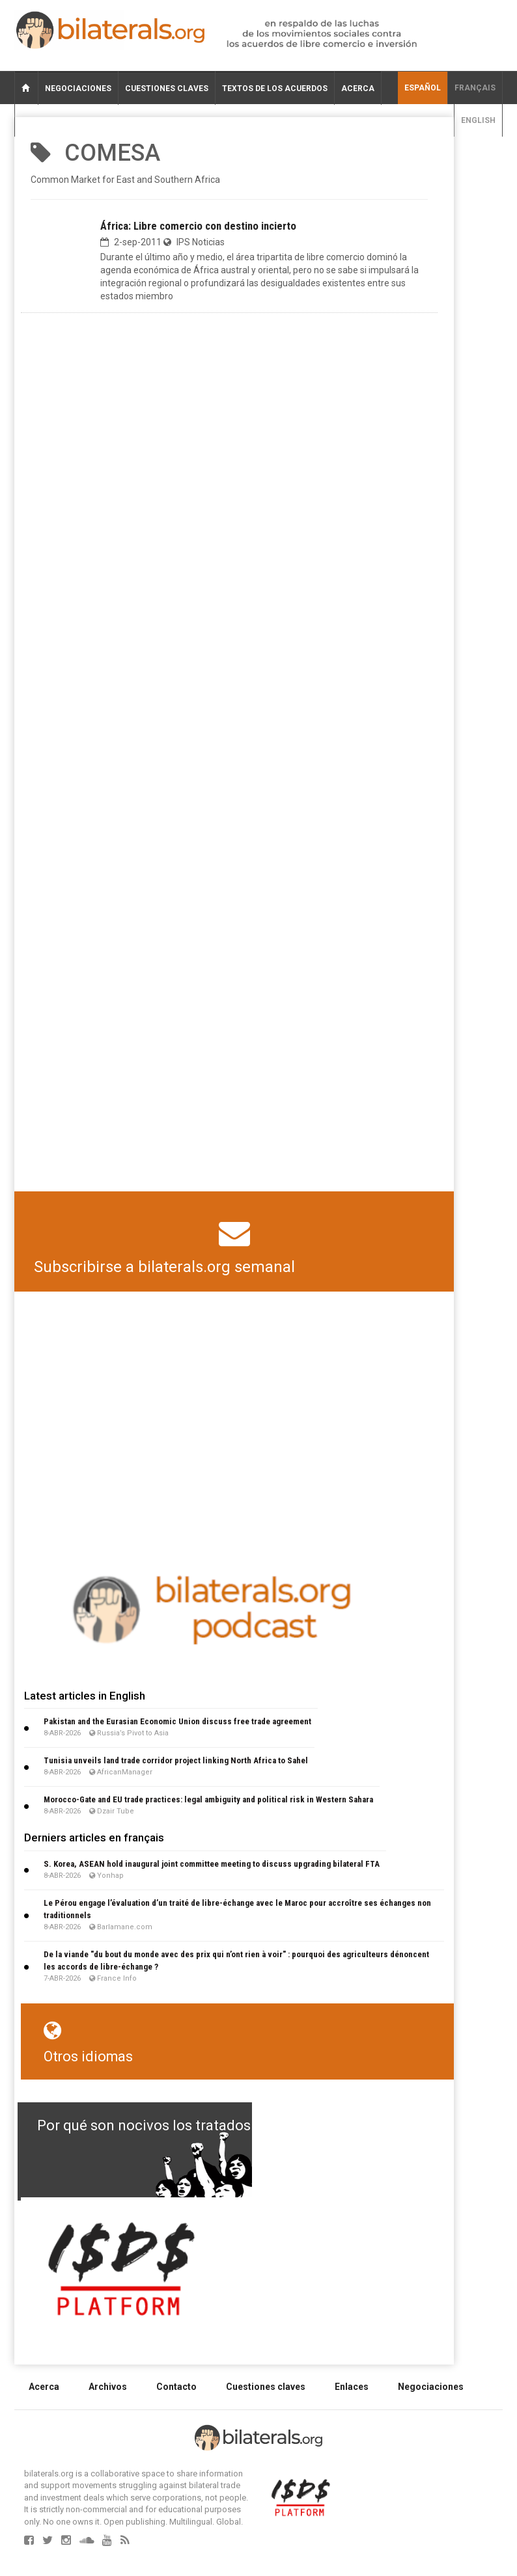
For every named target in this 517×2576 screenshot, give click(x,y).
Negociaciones (78, 88)
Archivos (108, 2386)
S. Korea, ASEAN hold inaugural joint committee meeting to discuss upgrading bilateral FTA (212, 1864)
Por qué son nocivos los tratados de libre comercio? (205, 2125)
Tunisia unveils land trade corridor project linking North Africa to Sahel (176, 1760)
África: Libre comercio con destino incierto (198, 225)
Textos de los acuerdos (275, 88)
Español (422, 87)
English (478, 120)
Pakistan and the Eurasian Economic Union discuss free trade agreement (177, 1721)
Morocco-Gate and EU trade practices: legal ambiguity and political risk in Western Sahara (208, 1799)
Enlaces (352, 2386)
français (475, 87)
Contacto (176, 2386)
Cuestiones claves (166, 88)
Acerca (357, 88)
